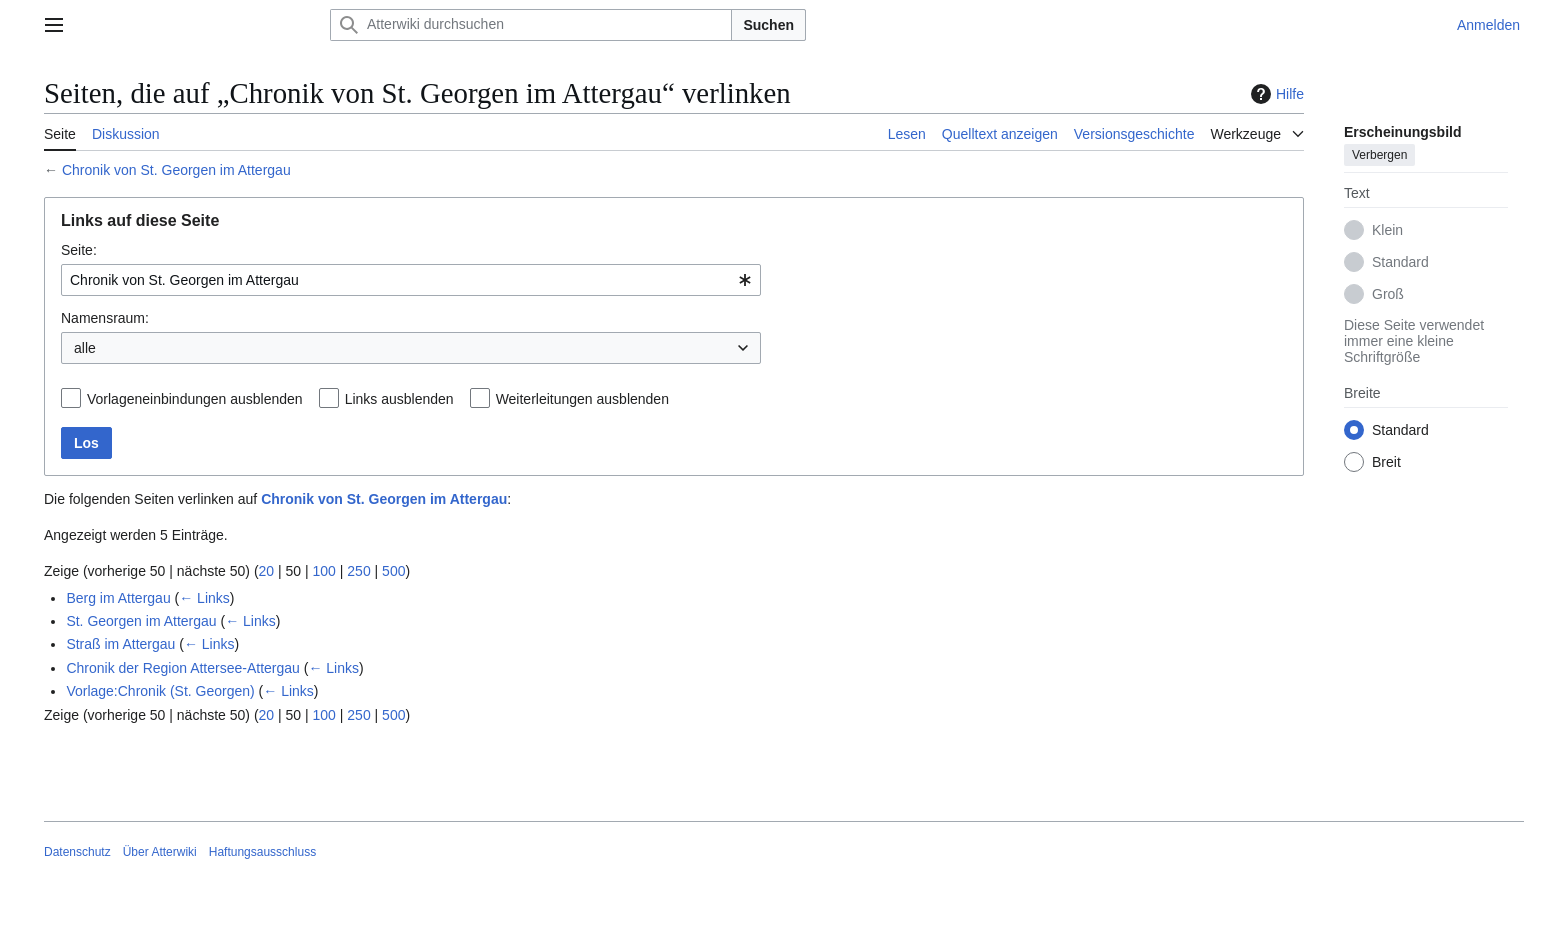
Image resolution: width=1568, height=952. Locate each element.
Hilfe (1275, 94)
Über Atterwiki (160, 852)
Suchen (768, 25)
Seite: (79, 250)
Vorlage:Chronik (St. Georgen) (160, 691)
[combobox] (411, 280)
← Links (204, 598)
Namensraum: (105, 318)
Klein (1387, 230)
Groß (1388, 294)
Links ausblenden (399, 399)
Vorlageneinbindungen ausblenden (195, 399)
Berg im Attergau (118, 598)
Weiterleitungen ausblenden (582, 399)
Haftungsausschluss (262, 852)
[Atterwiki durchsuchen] (531, 25)
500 (393, 571)
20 (267, 571)
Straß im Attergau (120, 644)
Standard (1400, 262)
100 (324, 571)
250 (358, 571)
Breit (1386, 462)
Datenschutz (77, 852)
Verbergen (1379, 155)
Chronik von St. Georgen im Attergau (176, 170)
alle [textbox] (85, 348)
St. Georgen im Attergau (141, 621)
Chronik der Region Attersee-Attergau (182, 668)
